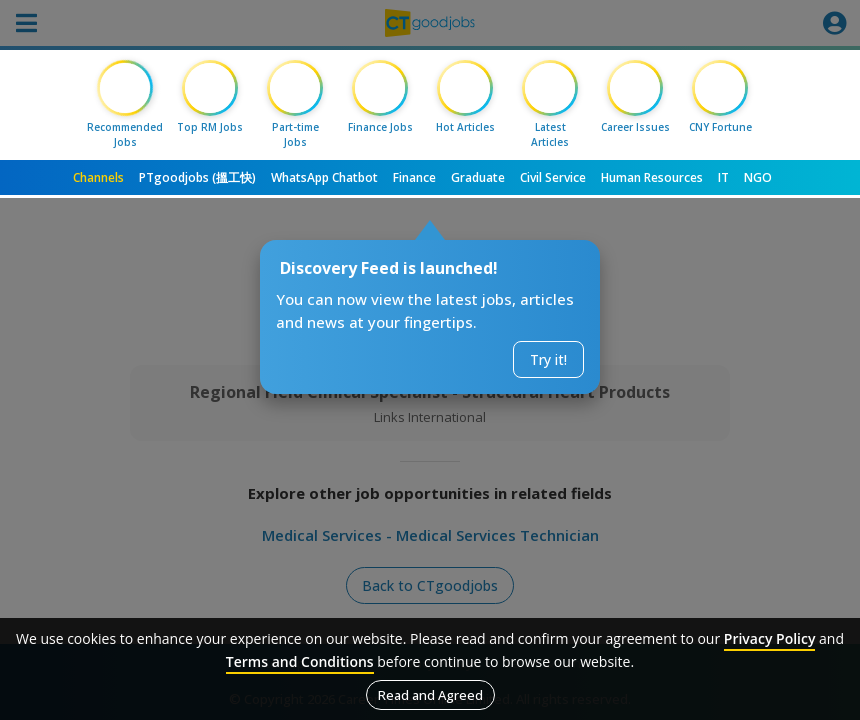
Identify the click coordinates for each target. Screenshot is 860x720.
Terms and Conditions (300, 661)
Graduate (478, 177)
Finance (414, 177)
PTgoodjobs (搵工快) (197, 177)
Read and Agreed (430, 695)
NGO (758, 177)
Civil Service (553, 177)
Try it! (548, 359)
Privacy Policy (770, 638)
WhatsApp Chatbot (324, 177)
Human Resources (652, 177)
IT (723, 177)
